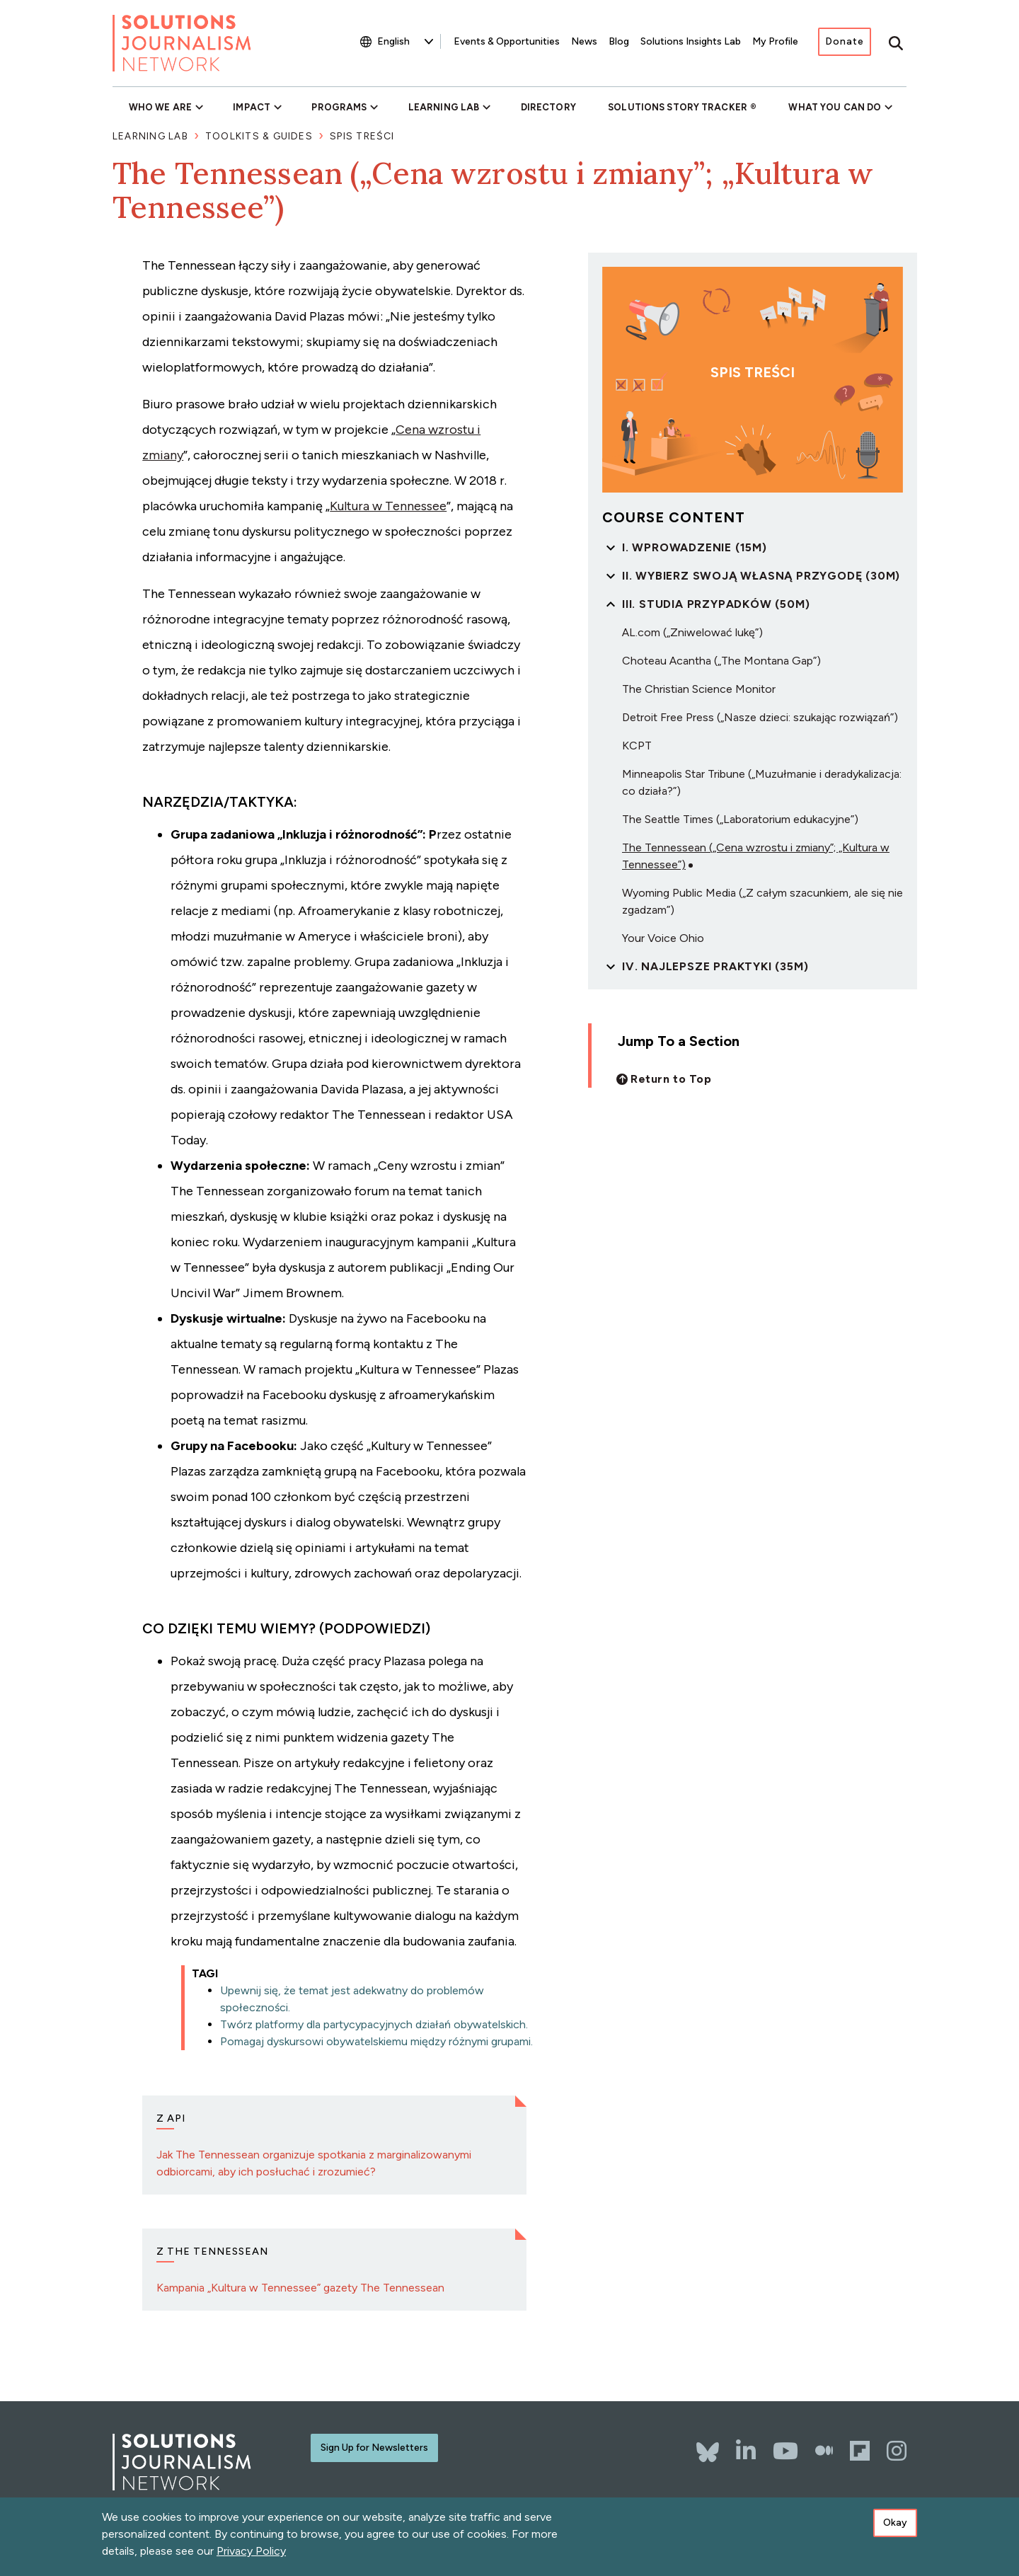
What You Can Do (834, 107)
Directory (548, 107)
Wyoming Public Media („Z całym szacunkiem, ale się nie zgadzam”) (762, 901)
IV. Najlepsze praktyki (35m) (715, 966)
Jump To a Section (678, 1041)
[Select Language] (405, 41)
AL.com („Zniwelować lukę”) (692, 632)
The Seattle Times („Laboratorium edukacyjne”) (740, 819)
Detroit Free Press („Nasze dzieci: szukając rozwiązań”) (760, 717)
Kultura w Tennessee (388, 506)
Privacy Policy (251, 2551)
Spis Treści (362, 136)
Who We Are (160, 107)
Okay (895, 2523)
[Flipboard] (860, 2451)
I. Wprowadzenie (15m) (694, 547)
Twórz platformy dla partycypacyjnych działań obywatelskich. (374, 2024)
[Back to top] (663, 1079)
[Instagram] (896, 2451)
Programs (339, 107)
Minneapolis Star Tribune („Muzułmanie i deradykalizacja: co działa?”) (762, 782)
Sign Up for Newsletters (374, 2448)
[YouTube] (785, 2451)
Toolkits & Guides (259, 136)
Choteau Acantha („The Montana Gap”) (721, 660)
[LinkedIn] (746, 2451)
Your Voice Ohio (663, 938)
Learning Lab (443, 107)
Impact (251, 107)
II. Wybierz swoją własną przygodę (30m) (761, 575)
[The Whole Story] (824, 2451)
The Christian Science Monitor (699, 689)
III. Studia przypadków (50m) (716, 604)
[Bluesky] (707, 2445)
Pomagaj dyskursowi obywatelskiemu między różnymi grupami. (376, 2041)
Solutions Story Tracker (677, 107)
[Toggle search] (895, 43)
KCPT (637, 745)
